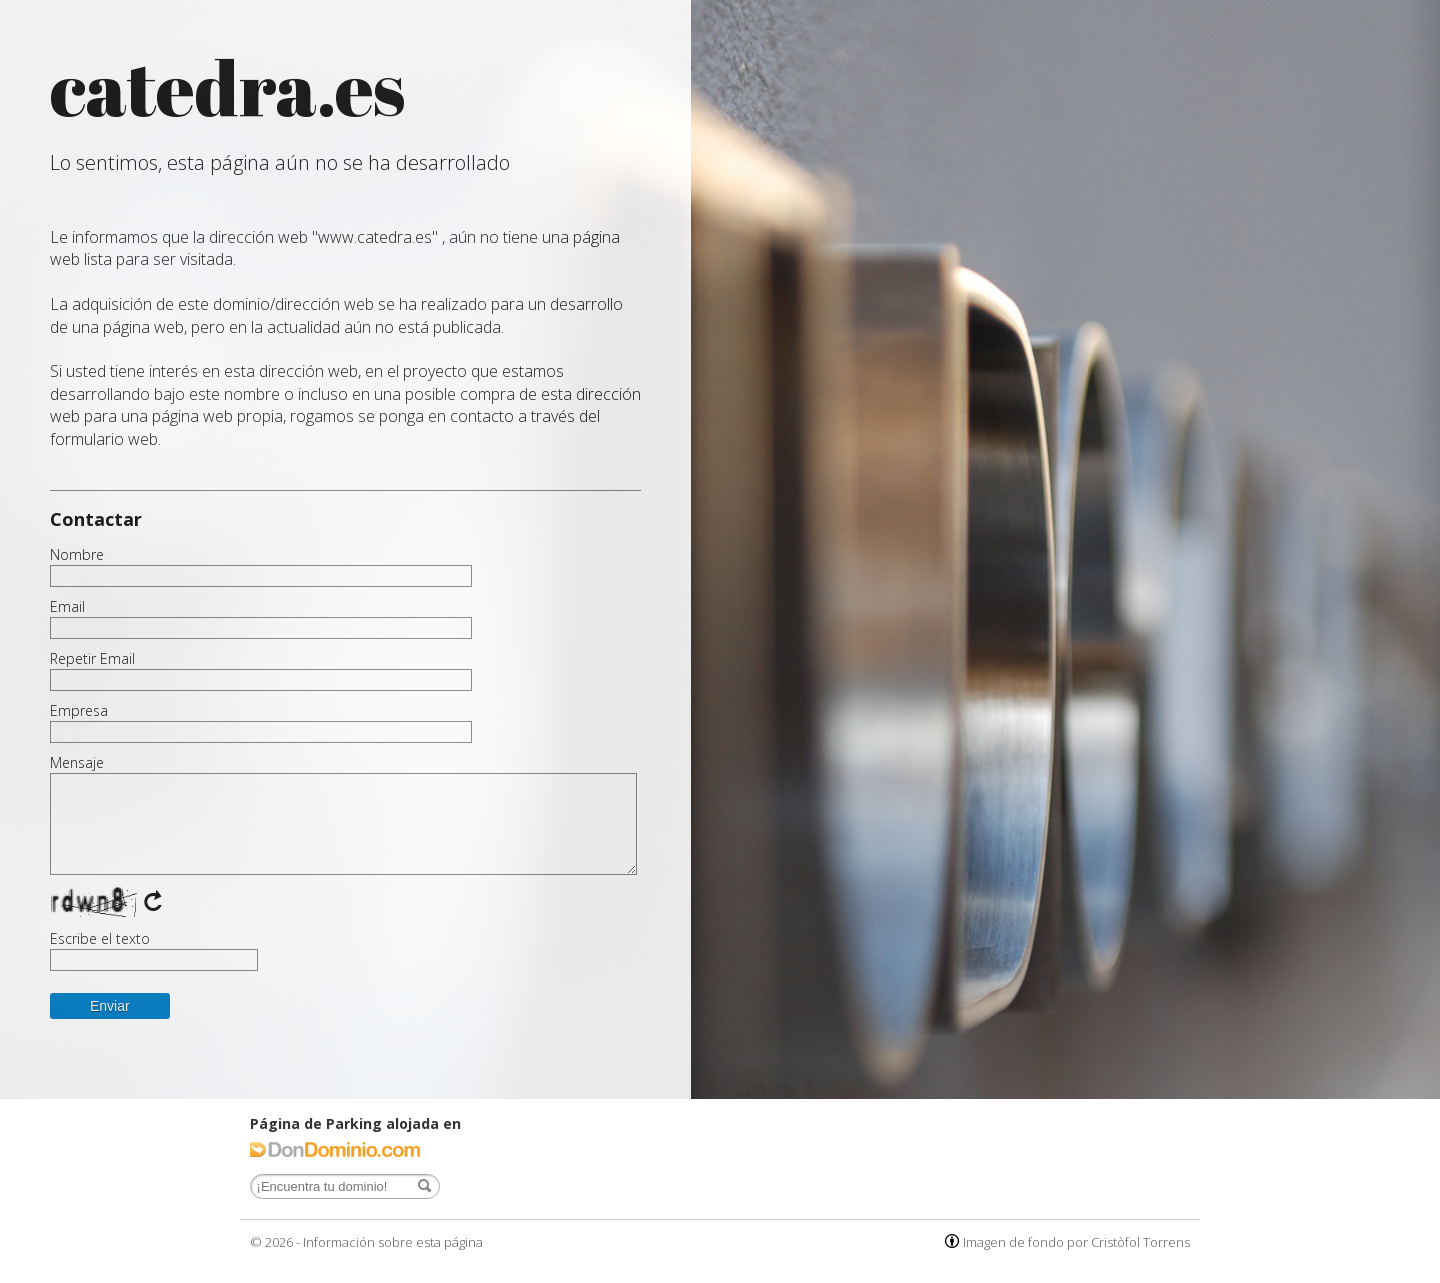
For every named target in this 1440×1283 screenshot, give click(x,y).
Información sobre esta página (393, 1242)
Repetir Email (92, 659)
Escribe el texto (100, 939)
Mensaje (77, 763)
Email (67, 607)
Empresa (79, 711)
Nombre (77, 555)
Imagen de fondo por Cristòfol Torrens (1076, 1242)
